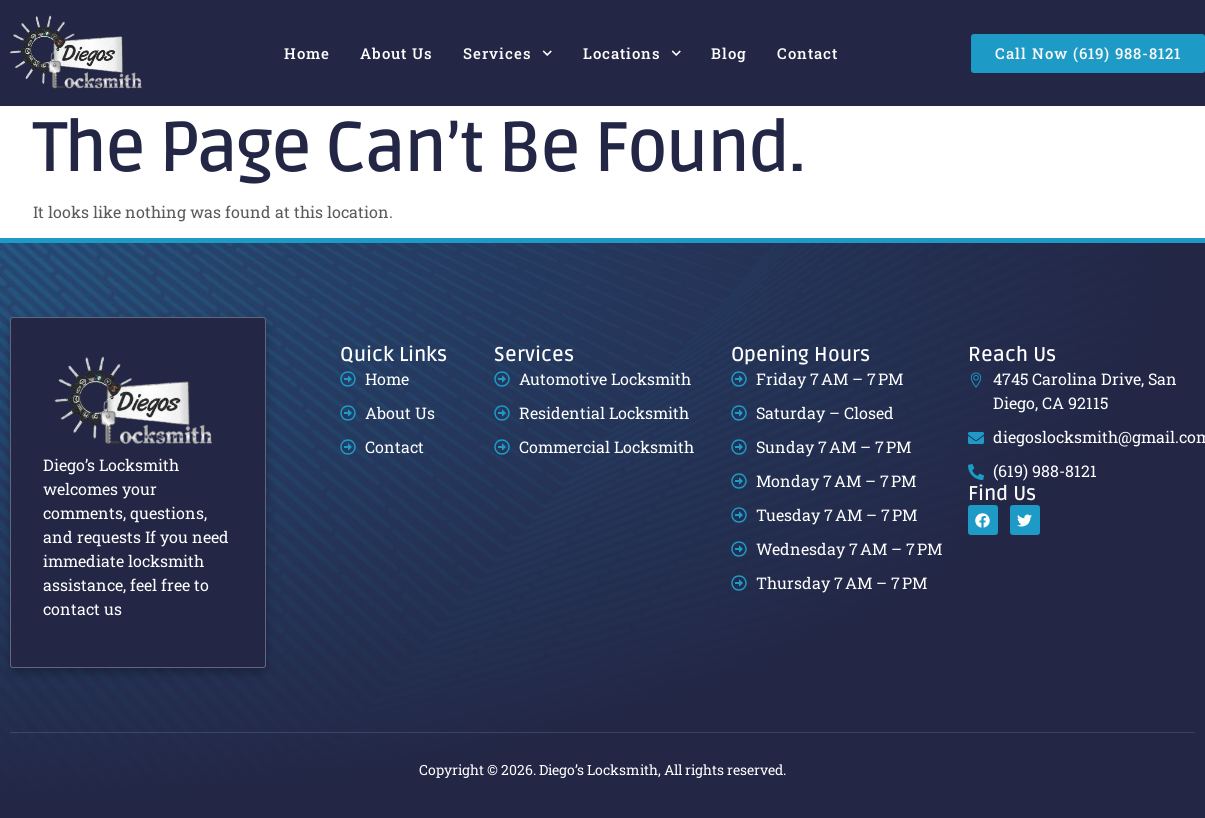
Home (307, 53)
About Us (396, 53)
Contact (807, 53)
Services (508, 53)
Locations (632, 53)
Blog (729, 53)
